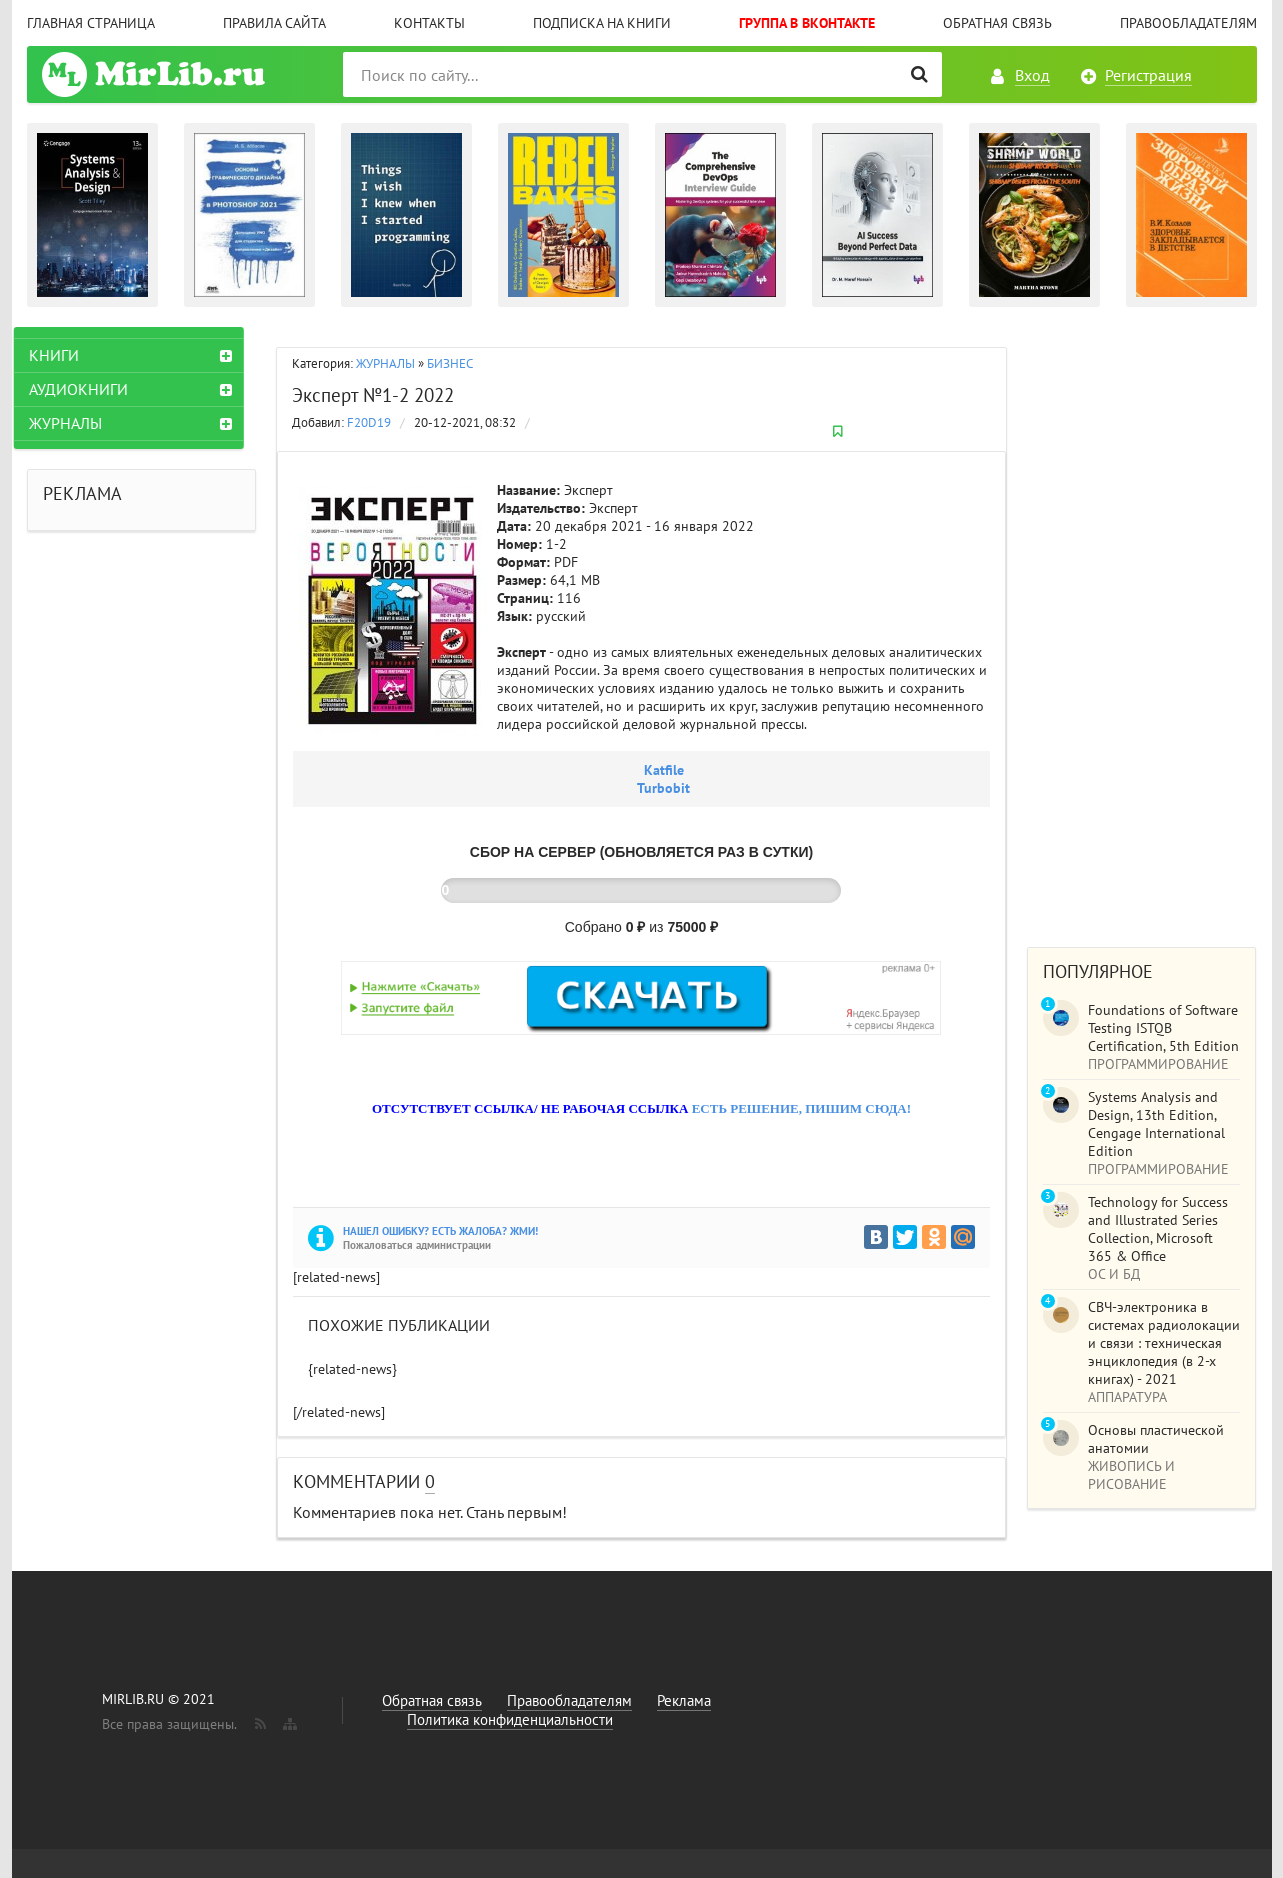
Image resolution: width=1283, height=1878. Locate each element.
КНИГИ (67, 355)
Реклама (684, 1700)
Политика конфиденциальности (510, 1719)
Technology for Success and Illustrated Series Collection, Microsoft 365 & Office (1158, 1229)
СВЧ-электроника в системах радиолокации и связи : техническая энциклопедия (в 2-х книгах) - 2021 (1164, 1343)
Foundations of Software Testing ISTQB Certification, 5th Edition (1163, 1028)
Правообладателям (1188, 23)
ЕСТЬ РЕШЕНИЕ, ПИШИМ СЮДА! (801, 1108)
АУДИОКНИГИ (91, 389)
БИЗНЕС (450, 363)
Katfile (664, 770)
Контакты (429, 23)
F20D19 (369, 422)
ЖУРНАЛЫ (385, 363)
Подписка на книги (602, 23)
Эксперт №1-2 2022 (373, 395)
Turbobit (663, 788)
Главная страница (91, 23)
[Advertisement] (1142, 627)
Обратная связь (997, 23)
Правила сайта (274, 23)
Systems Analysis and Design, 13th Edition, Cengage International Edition (1156, 1124)
